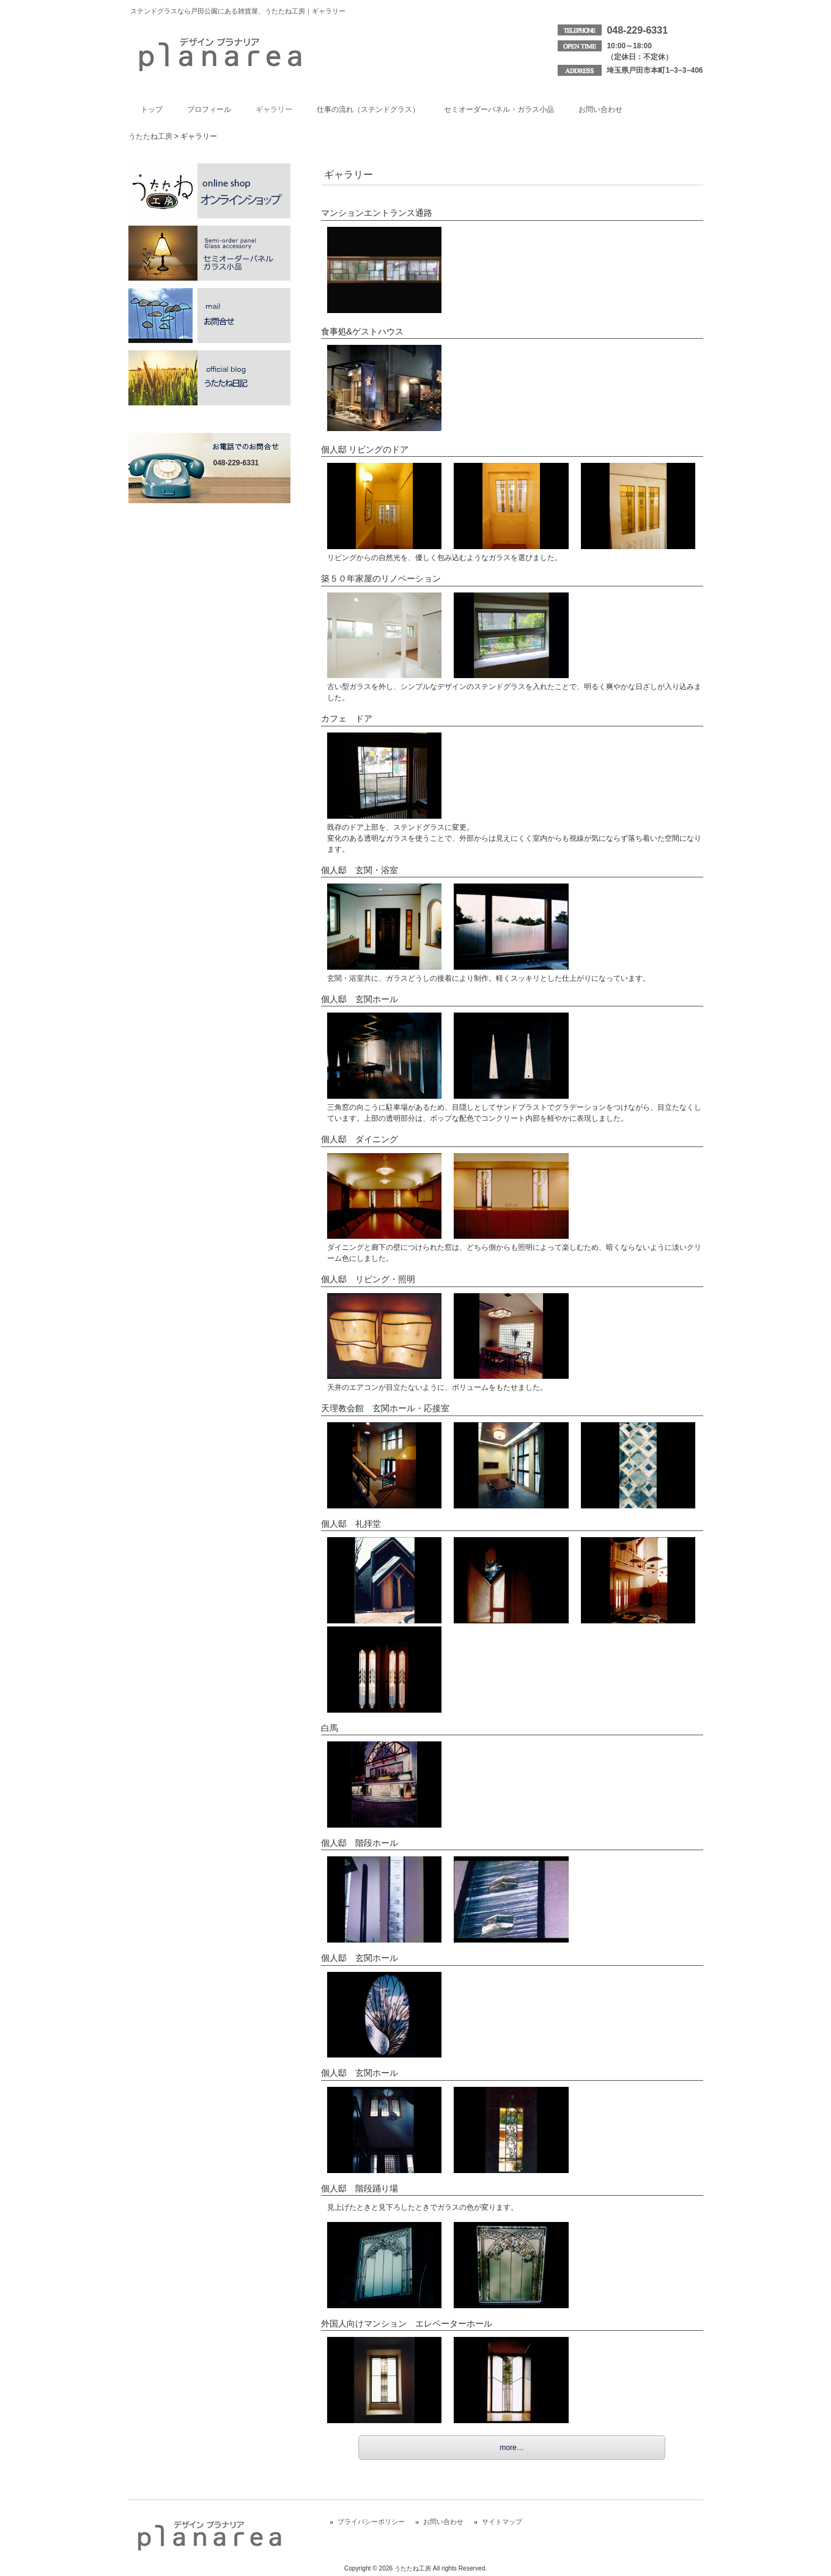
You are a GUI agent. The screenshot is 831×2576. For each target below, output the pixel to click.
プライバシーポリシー (371, 2521)
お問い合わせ (443, 2521)
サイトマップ (502, 2521)
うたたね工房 (150, 136)
